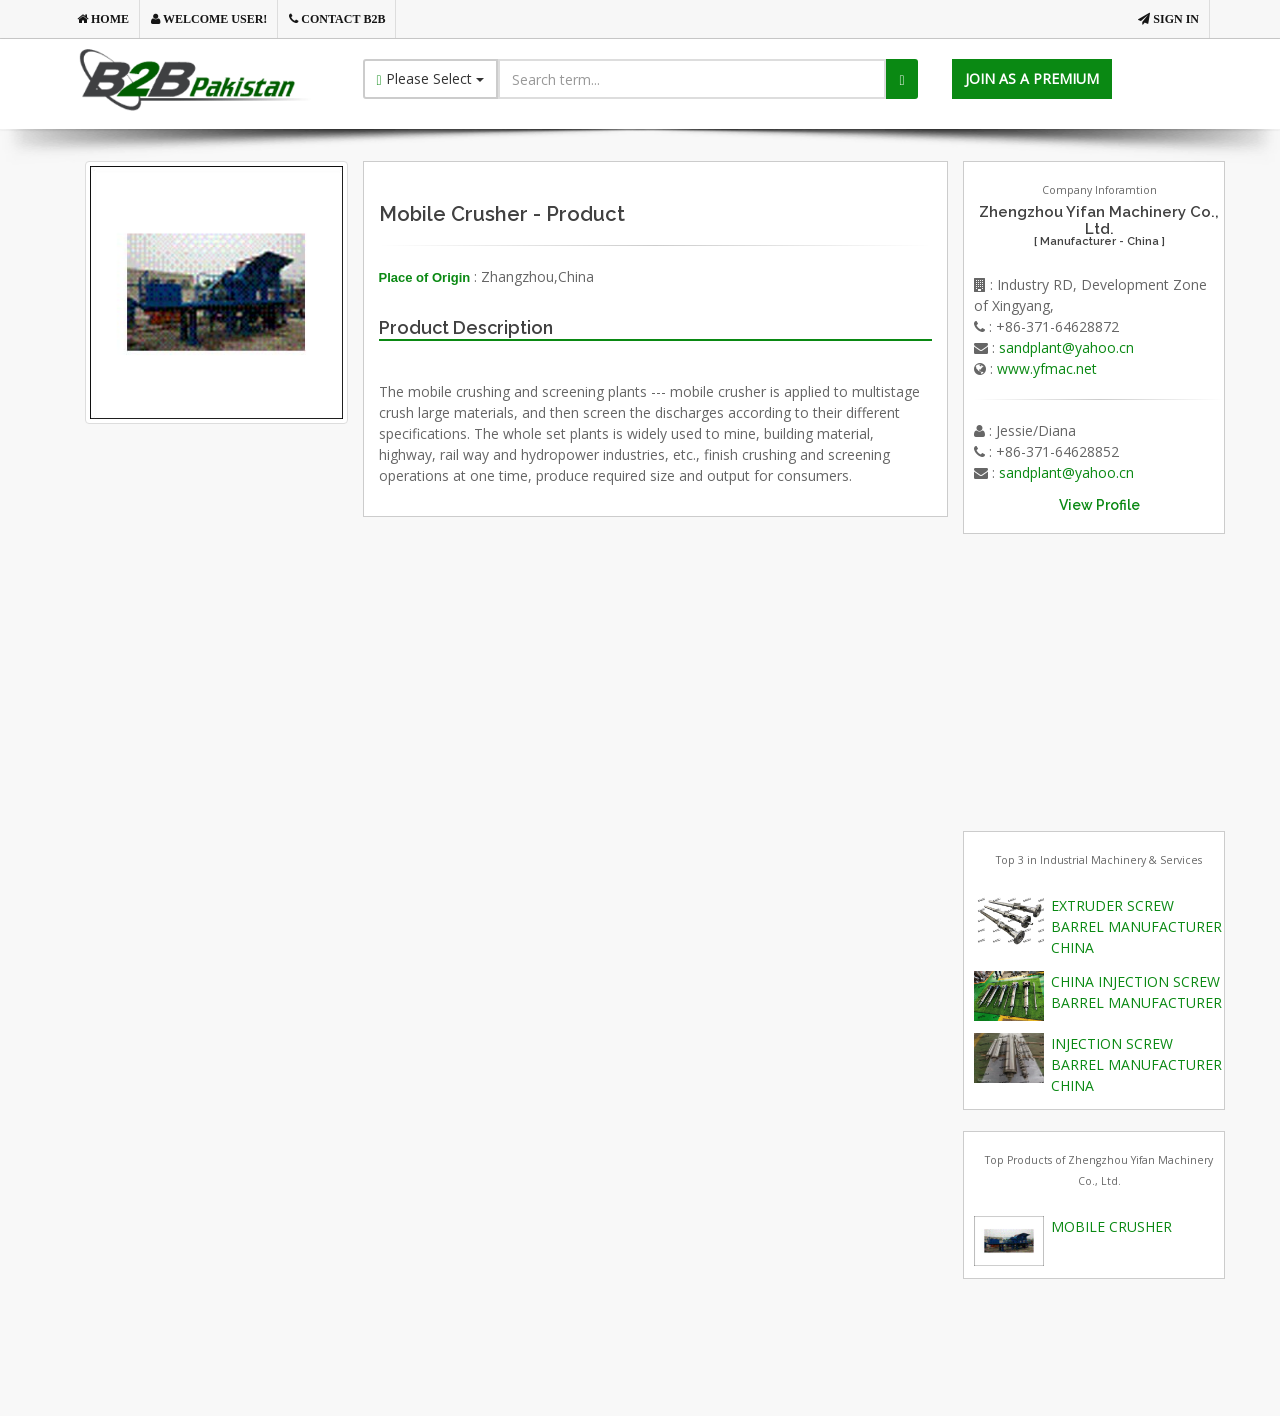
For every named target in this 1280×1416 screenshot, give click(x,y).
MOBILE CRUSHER (1111, 1226)
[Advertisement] (249, 652)
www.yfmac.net (1047, 368)
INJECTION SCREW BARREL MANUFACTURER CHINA (1136, 1064)
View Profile (1099, 505)
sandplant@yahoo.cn (1066, 347)
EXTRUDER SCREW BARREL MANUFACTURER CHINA (1136, 926)
